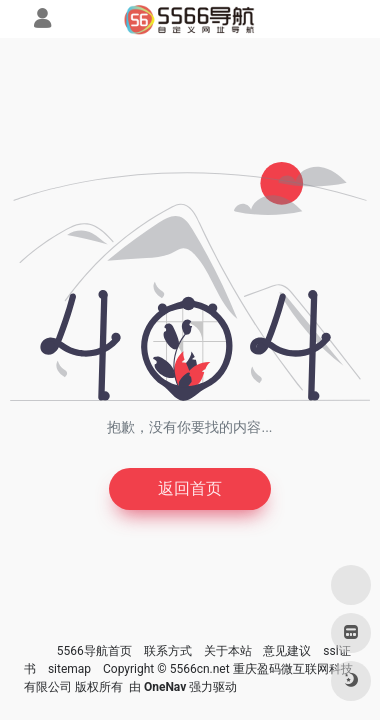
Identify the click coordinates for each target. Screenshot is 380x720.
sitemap (69, 669)
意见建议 (287, 651)
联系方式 (168, 651)
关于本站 (228, 651)
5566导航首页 (94, 651)
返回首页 (190, 488)
